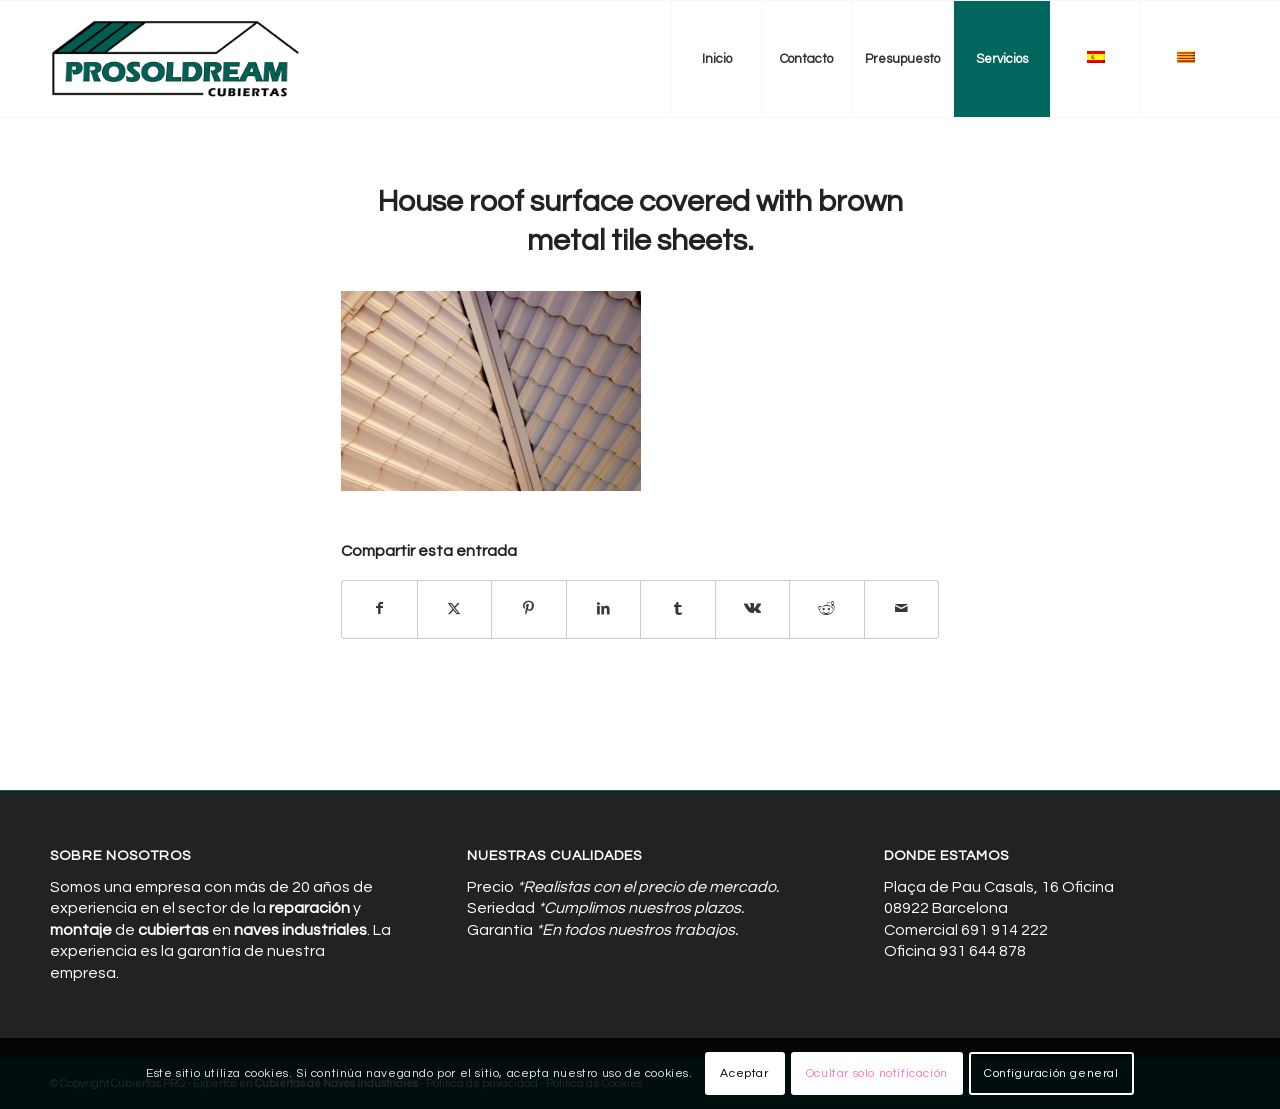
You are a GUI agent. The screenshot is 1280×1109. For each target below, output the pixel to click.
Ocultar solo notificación (877, 1073)
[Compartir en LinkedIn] (604, 609)
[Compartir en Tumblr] (678, 609)
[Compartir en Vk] (753, 609)
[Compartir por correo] (902, 609)
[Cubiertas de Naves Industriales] (176, 59)
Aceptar (744, 1073)
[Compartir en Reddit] (827, 609)
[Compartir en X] (455, 609)
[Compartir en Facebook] (379, 609)
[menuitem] (716, 59)
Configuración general (1051, 1073)
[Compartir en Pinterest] (529, 609)
